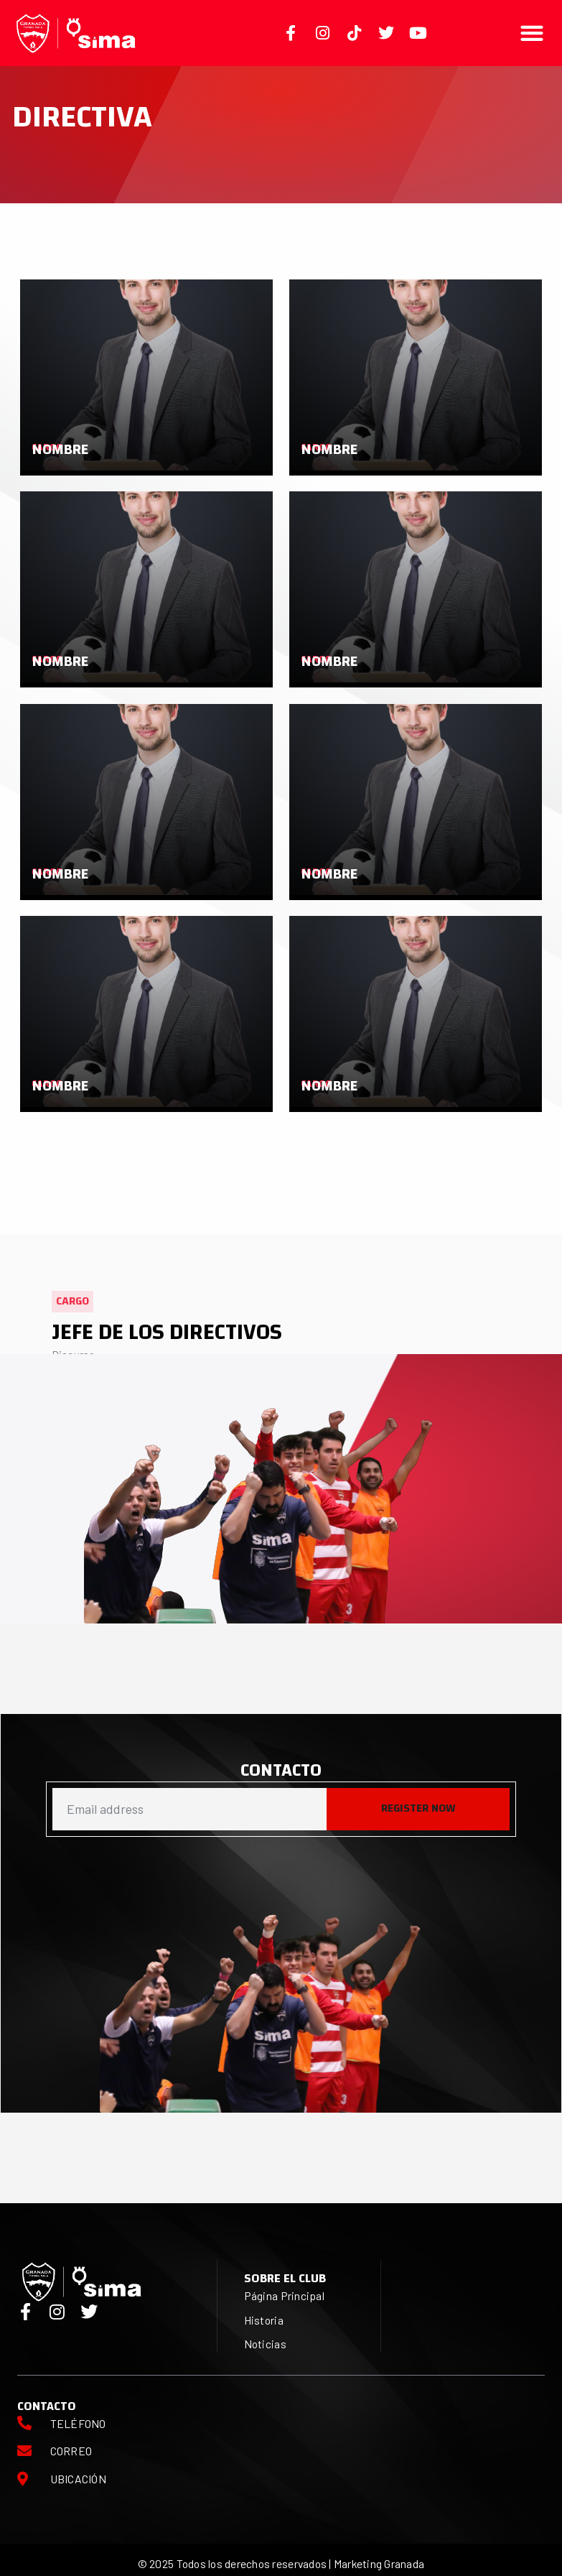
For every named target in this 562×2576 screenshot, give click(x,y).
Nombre (60, 449)
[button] (532, 32)
